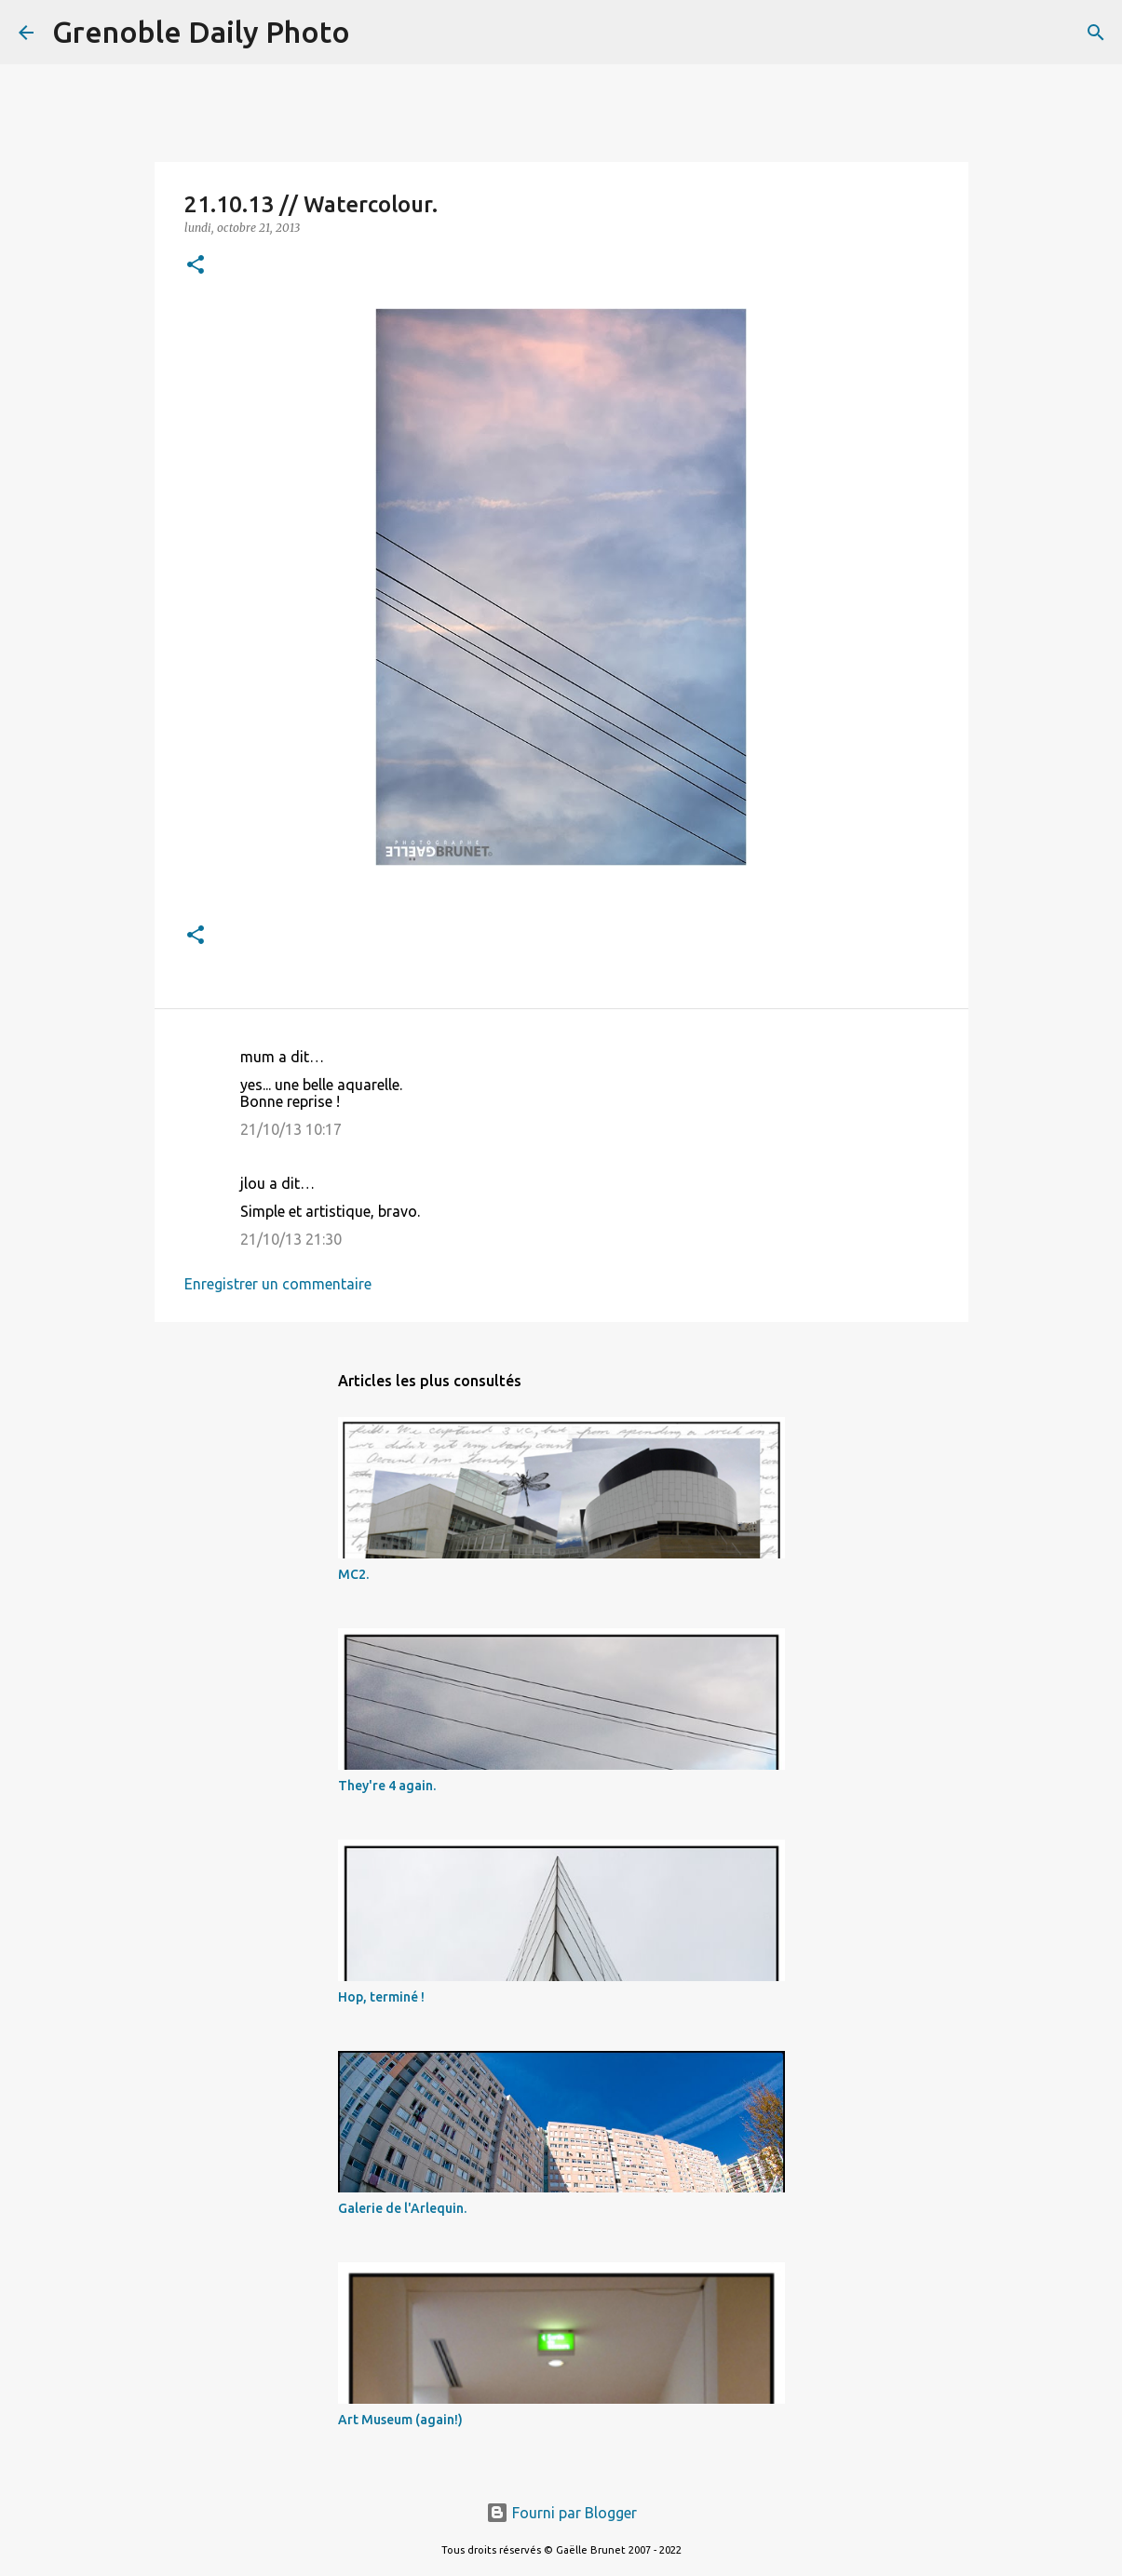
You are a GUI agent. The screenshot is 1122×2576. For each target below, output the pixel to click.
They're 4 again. (387, 1785)
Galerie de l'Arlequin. (402, 2208)
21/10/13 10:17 (291, 1129)
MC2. (353, 1574)
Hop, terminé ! (381, 1996)
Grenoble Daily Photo (201, 31)
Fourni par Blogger (561, 2512)
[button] (195, 265)
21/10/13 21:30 (291, 1239)
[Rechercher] (376, 32)
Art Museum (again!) (400, 2419)
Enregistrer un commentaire (278, 1283)
